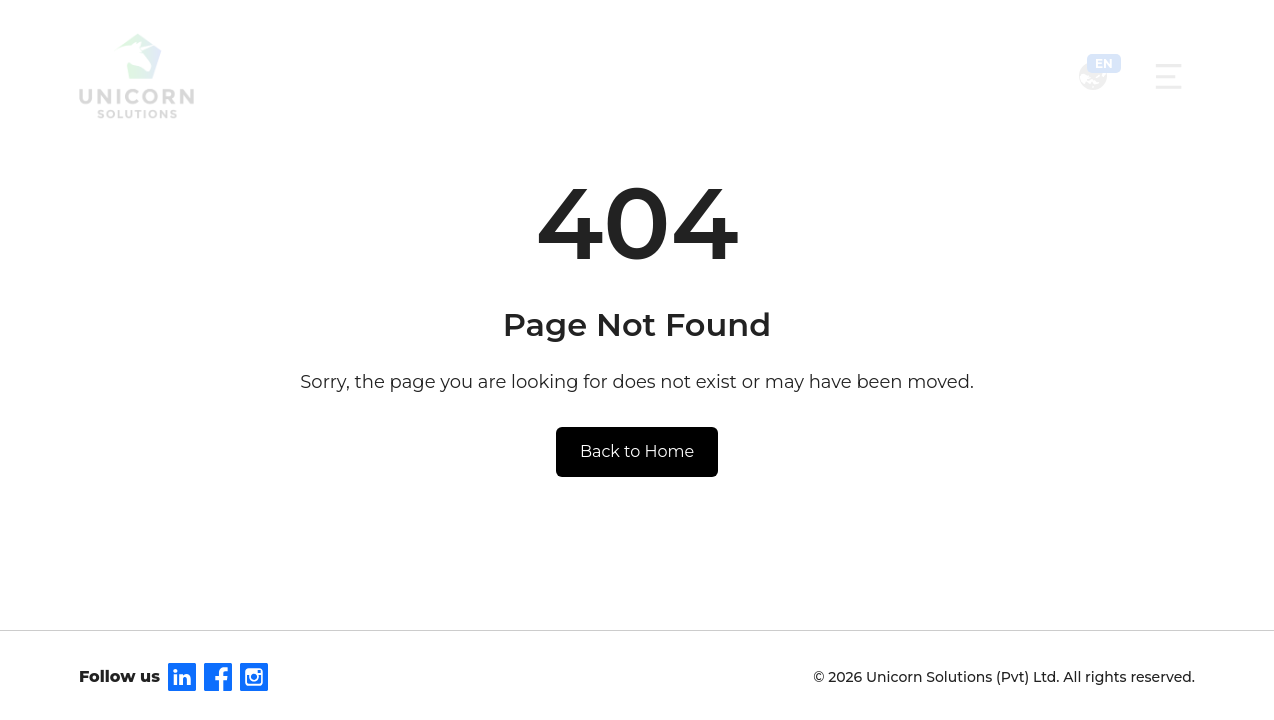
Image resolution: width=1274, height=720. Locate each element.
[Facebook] (218, 677)
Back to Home (637, 451)
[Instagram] (254, 677)
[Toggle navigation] (1168, 76)
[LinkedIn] (182, 677)
